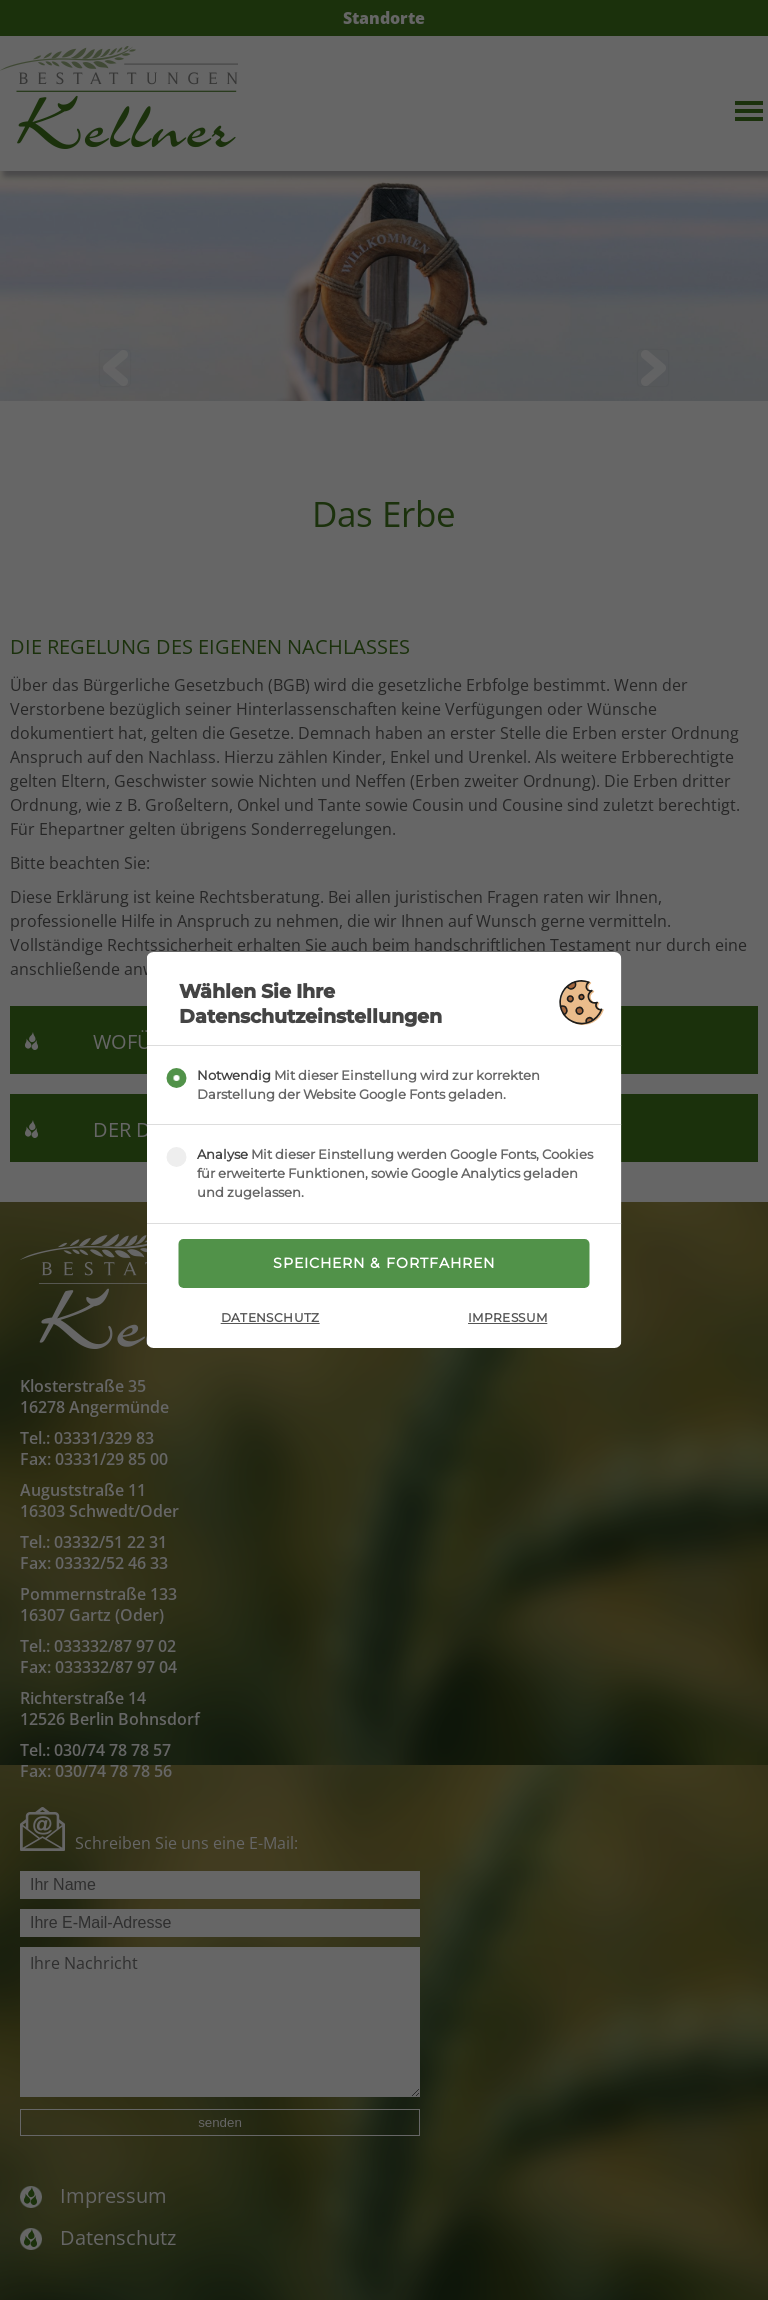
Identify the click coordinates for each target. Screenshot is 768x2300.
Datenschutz (270, 1318)
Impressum (507, 1318)
